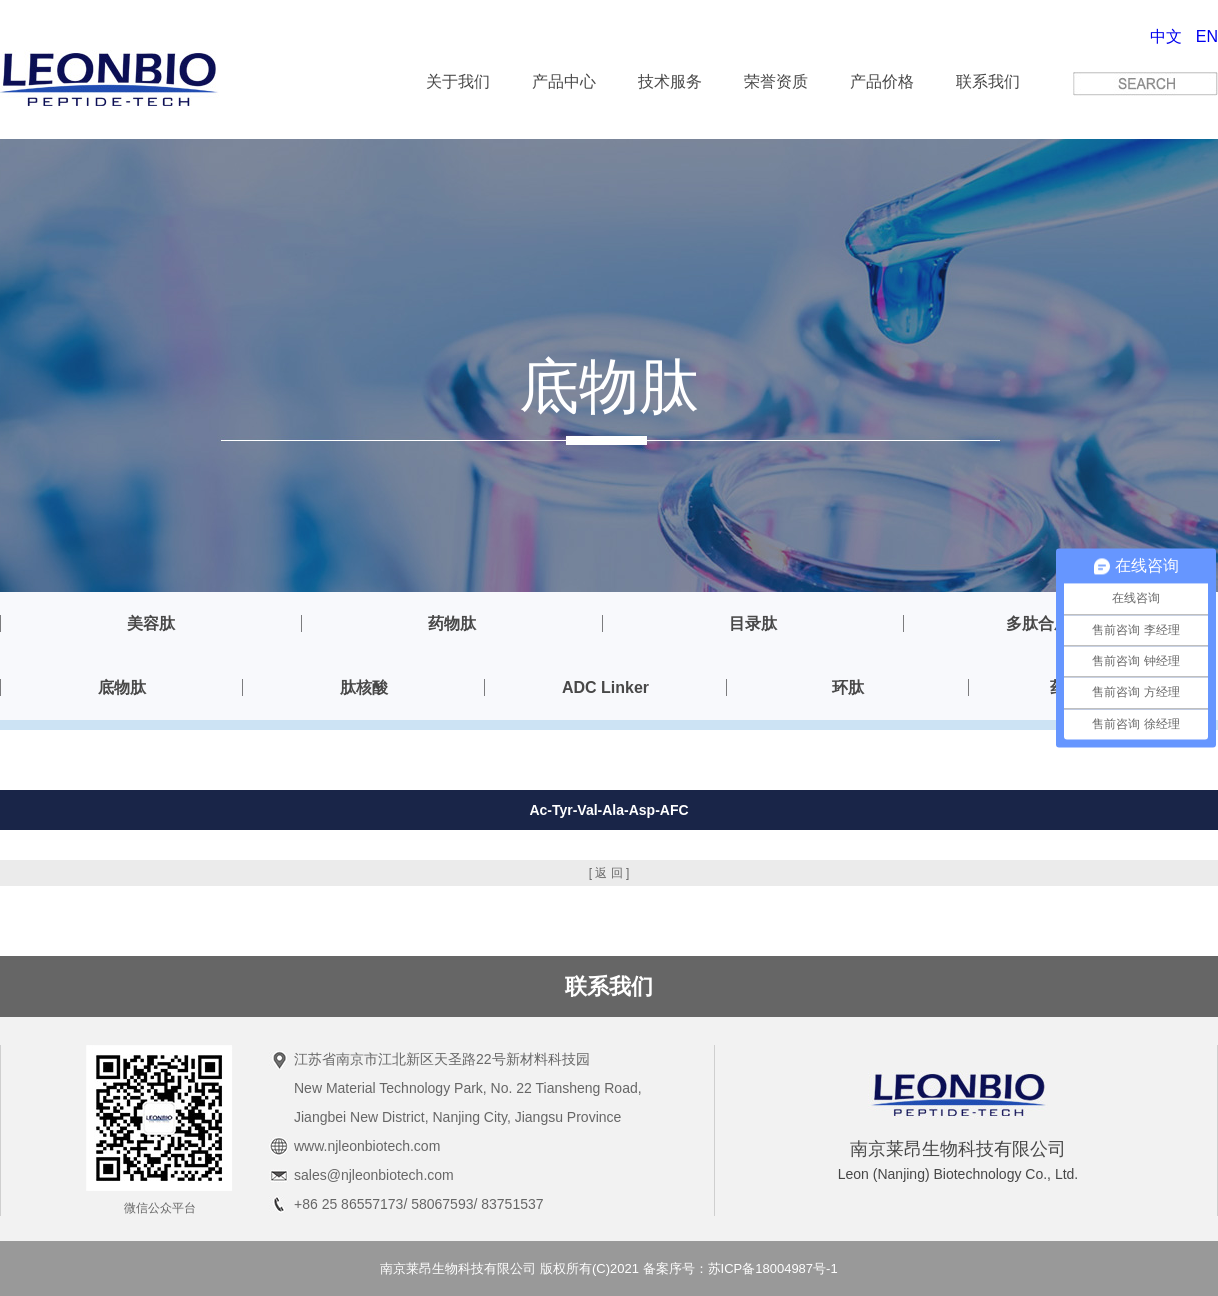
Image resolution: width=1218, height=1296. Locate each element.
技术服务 (670, 81)
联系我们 (988, 81)
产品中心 (564, 81)
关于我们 (458, 81)
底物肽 (122, 687)
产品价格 (882, 81)
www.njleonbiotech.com (367, 1146)
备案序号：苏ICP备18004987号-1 (740, 1268)
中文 (1166, 36)
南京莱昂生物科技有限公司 (458, 1268)
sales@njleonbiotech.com (374, 1175)
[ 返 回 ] (609, 873)
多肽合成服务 (1054, 623)
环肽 (848, 687)
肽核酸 (364, 687)
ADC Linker (605, 687)
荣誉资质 (776, 81)
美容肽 (151, 623)
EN (1207, 36)
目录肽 (753, 623)
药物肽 (452, 623)
